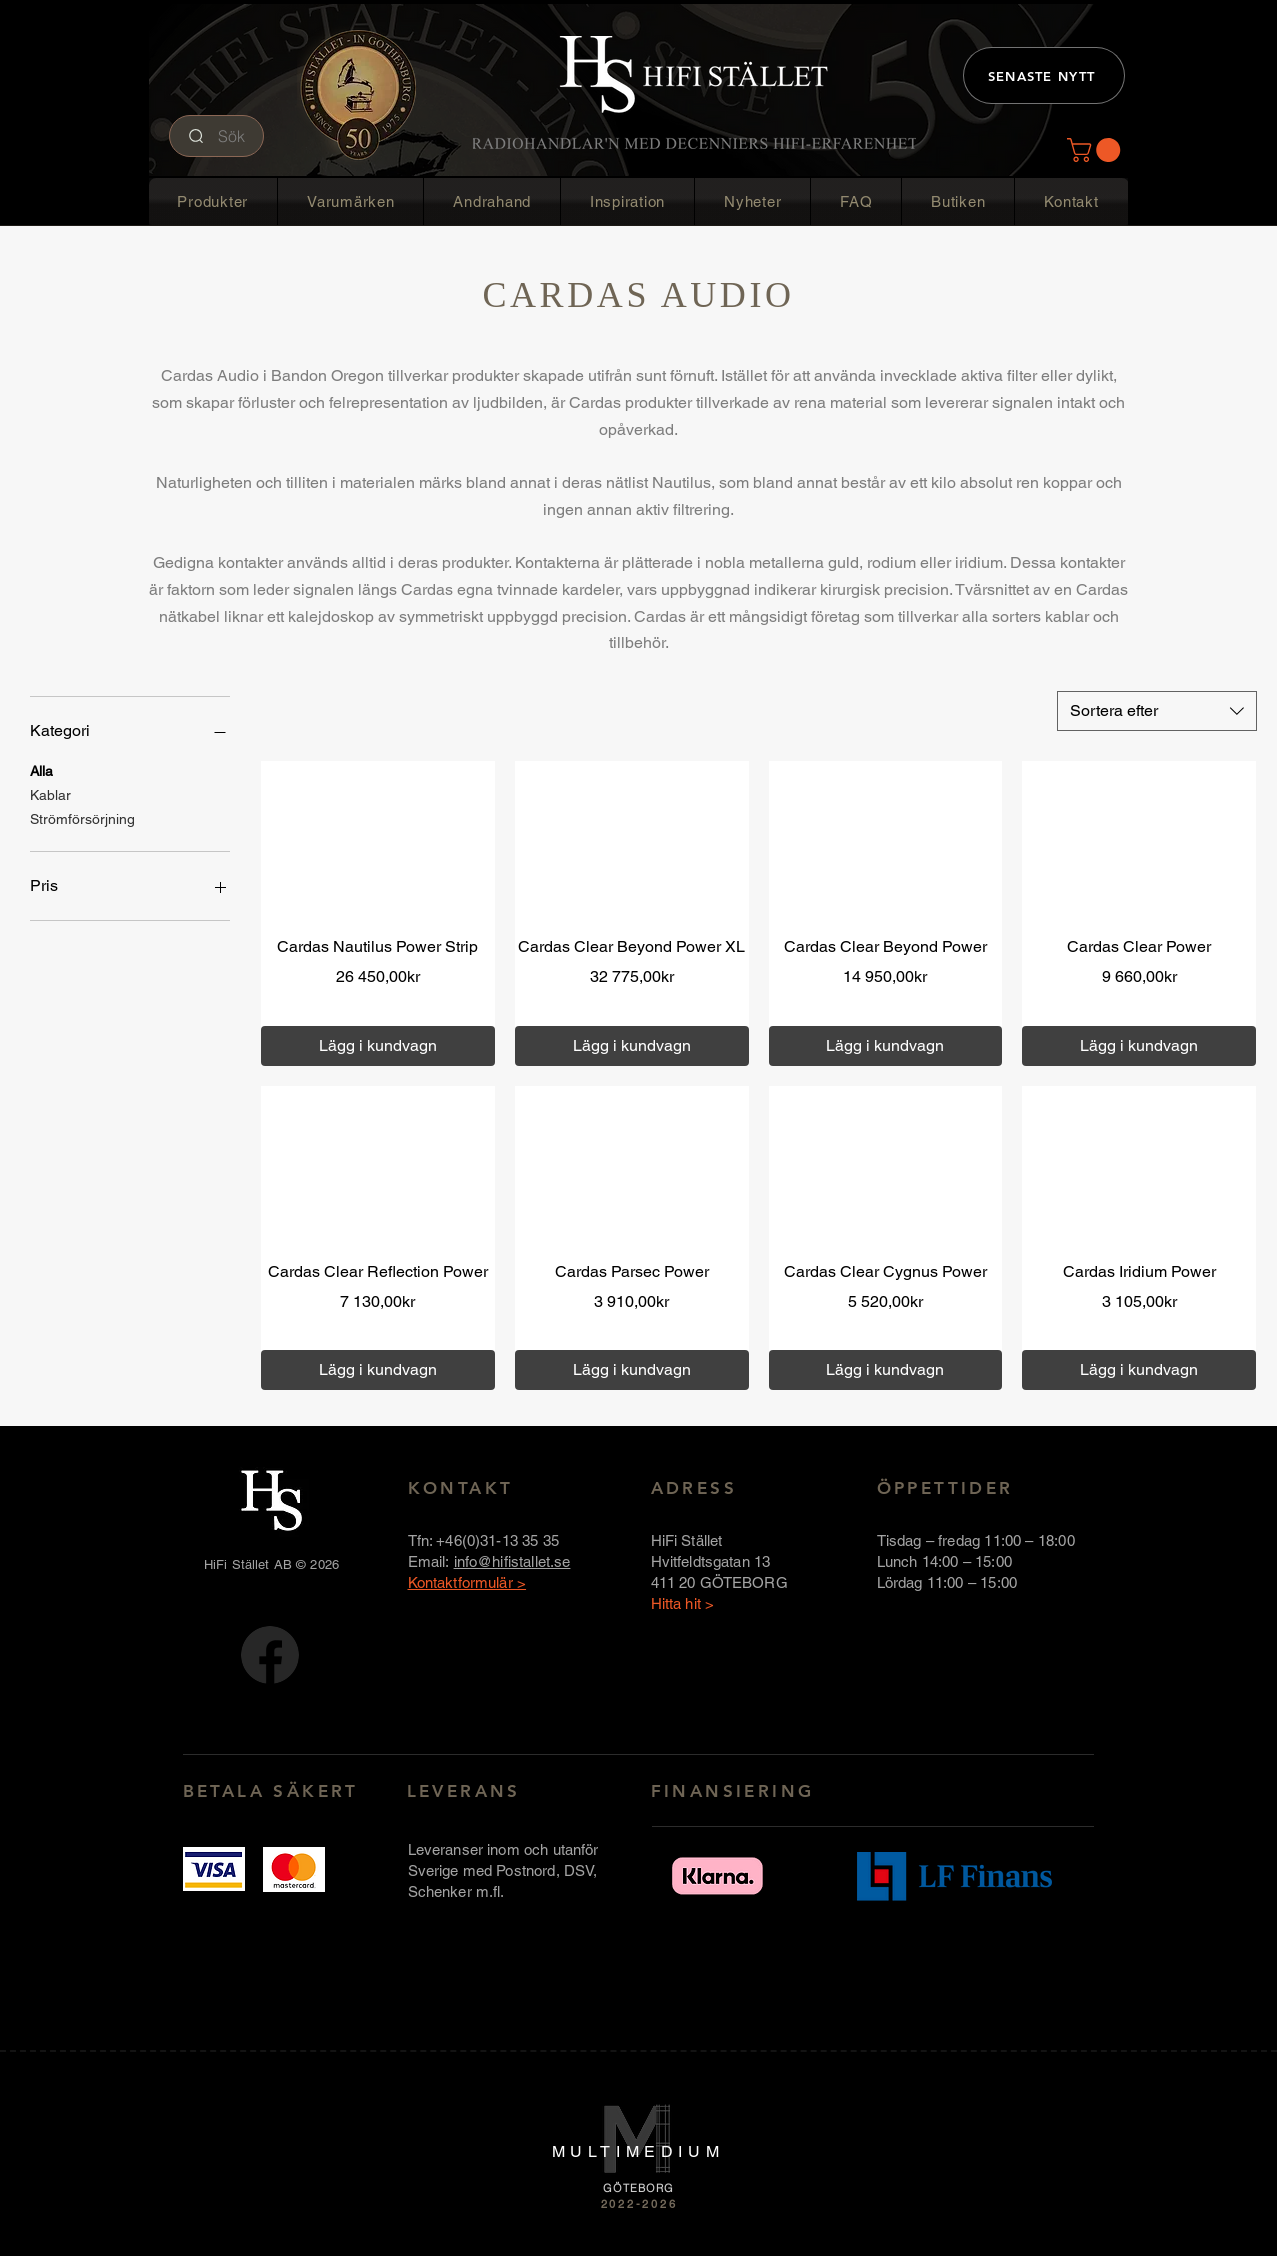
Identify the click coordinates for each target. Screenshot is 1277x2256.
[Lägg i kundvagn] (378, 1046)
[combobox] (1157, 711)
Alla (41, 769)
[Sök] (216, 136)
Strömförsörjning (82, 817)
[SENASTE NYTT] (1044, 75)
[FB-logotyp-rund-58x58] (270, 1655)
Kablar (50, 793)
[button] (1096, 150)
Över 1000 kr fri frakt (414, 1005)
